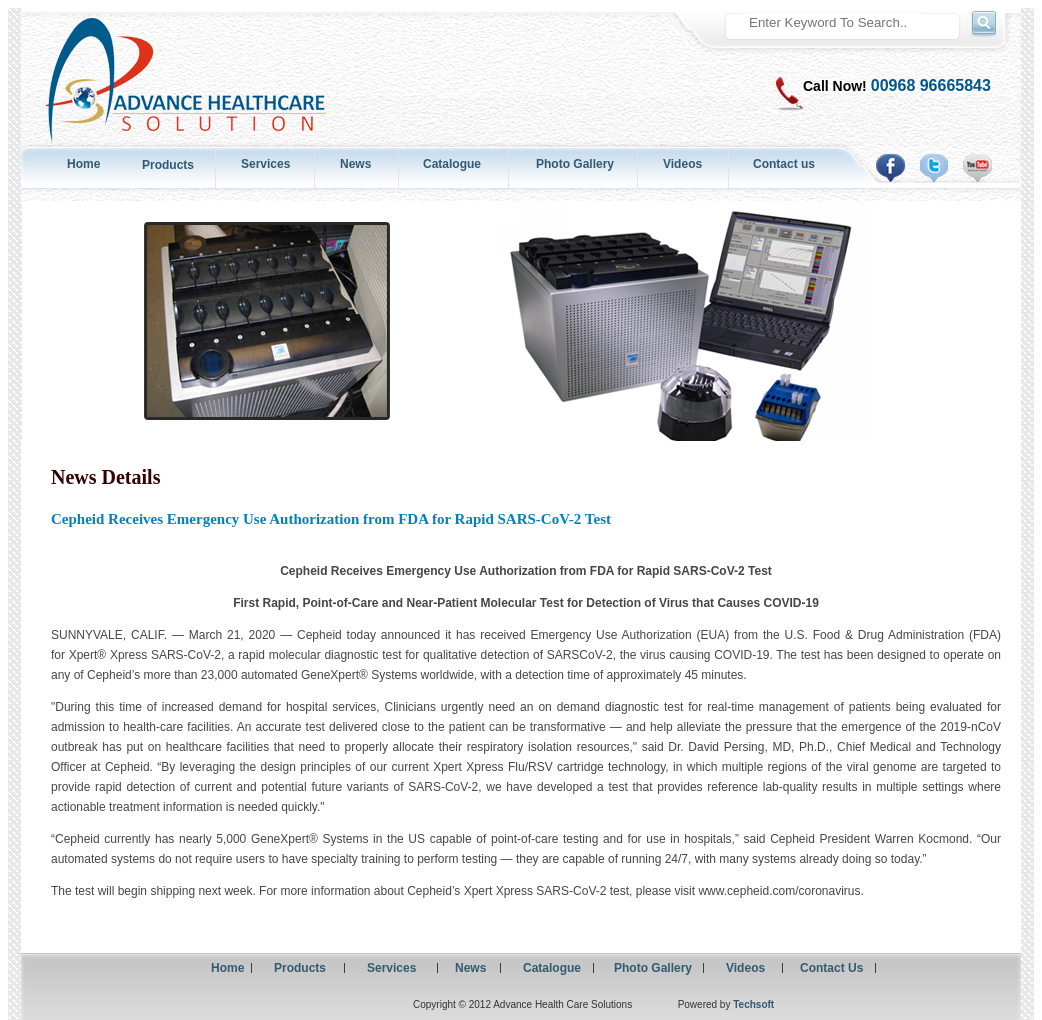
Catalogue (452, 164)
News (355, 164)
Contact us (784, 164)
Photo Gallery (575, 164)
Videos (682, 164)
